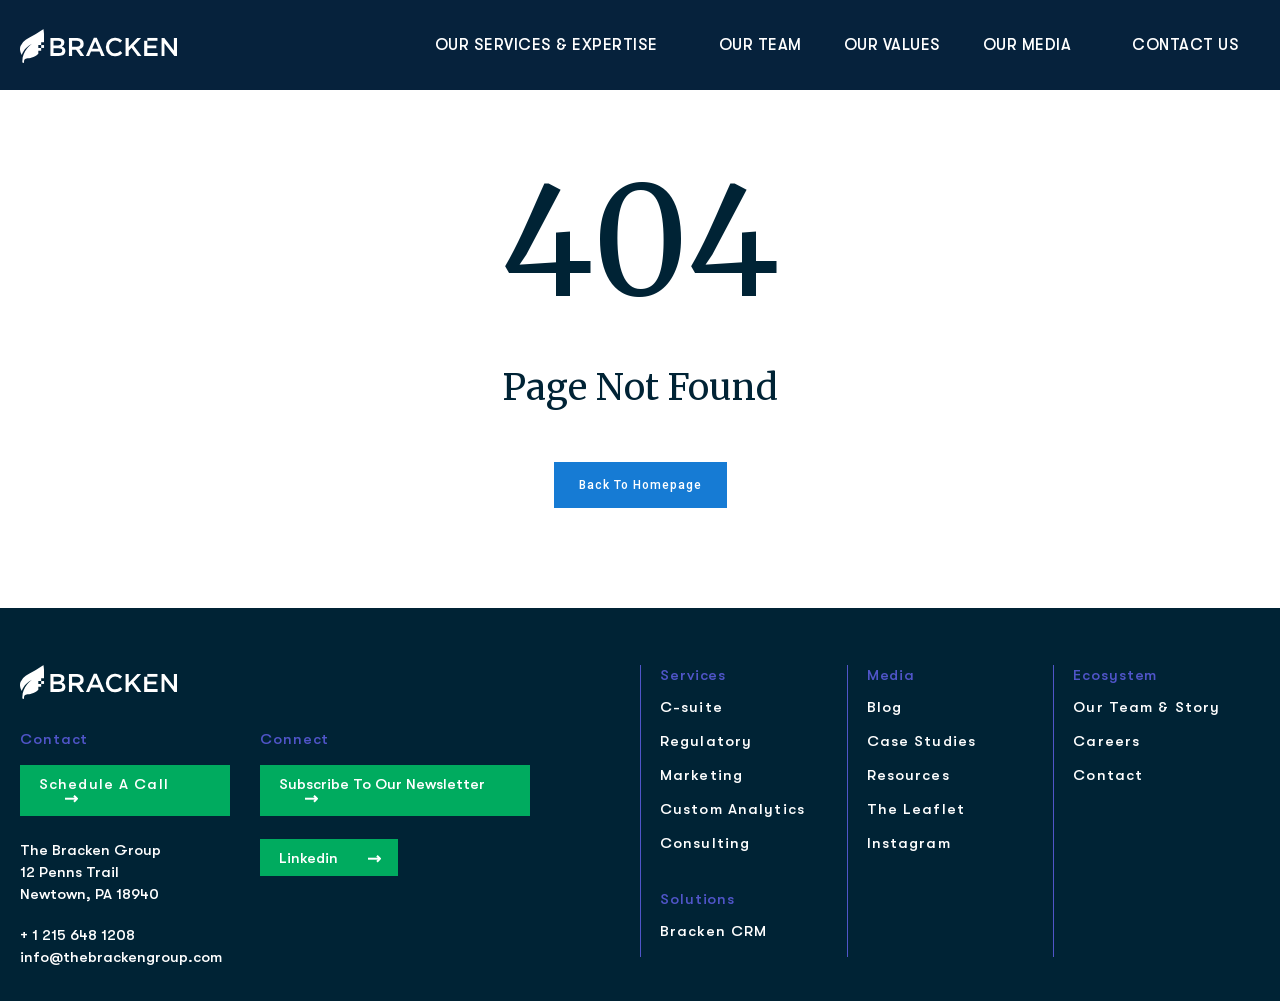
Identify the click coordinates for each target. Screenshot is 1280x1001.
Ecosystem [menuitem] (1115, 675)
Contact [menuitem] (1108, 775)
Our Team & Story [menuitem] (1146, 707)
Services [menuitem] (693, 675)
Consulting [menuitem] (705, 843)
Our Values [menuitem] (892, 45)
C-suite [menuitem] (691, 707)
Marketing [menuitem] (701, 775)
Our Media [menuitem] (1027, 45)
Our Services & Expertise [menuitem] (546, 45)
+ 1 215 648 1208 (77, 935)
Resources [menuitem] (908, 775)
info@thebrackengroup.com (121, 957)
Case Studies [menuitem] (921, 741)
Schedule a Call (104, 789)
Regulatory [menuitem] (706, 741)
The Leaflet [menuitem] (916, 809)
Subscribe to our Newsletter (382, 789)
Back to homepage (640, 485)
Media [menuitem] (891, 675)
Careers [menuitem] (1106, 741)
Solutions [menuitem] (697, 899)
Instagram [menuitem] (909, 843)
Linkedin (330, 858)
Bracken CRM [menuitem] (713, 931)
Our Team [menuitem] (760, 45)
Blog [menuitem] (884, 707)
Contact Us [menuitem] (1185, 45)
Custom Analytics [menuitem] (732, 809)
